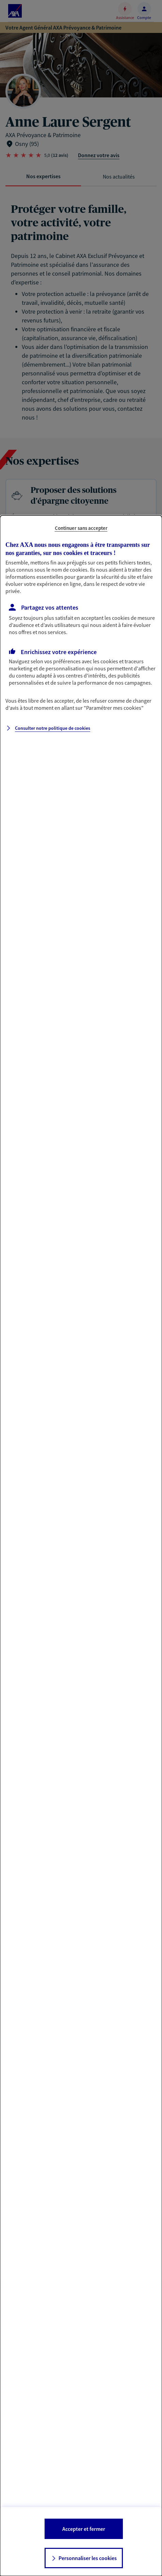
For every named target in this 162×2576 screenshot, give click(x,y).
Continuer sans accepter (81, 528)
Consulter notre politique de (52, 728)
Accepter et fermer (83, 2528)
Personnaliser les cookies (88, 2558)
